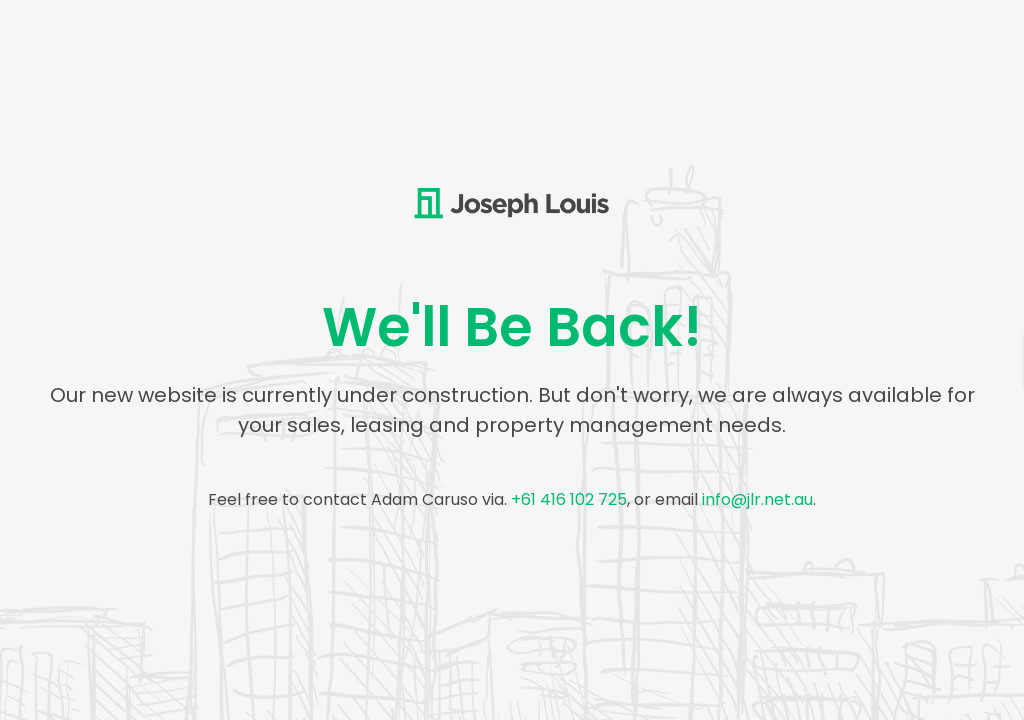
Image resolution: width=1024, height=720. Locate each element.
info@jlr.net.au (757, 499)
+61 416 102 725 (569, 499)
